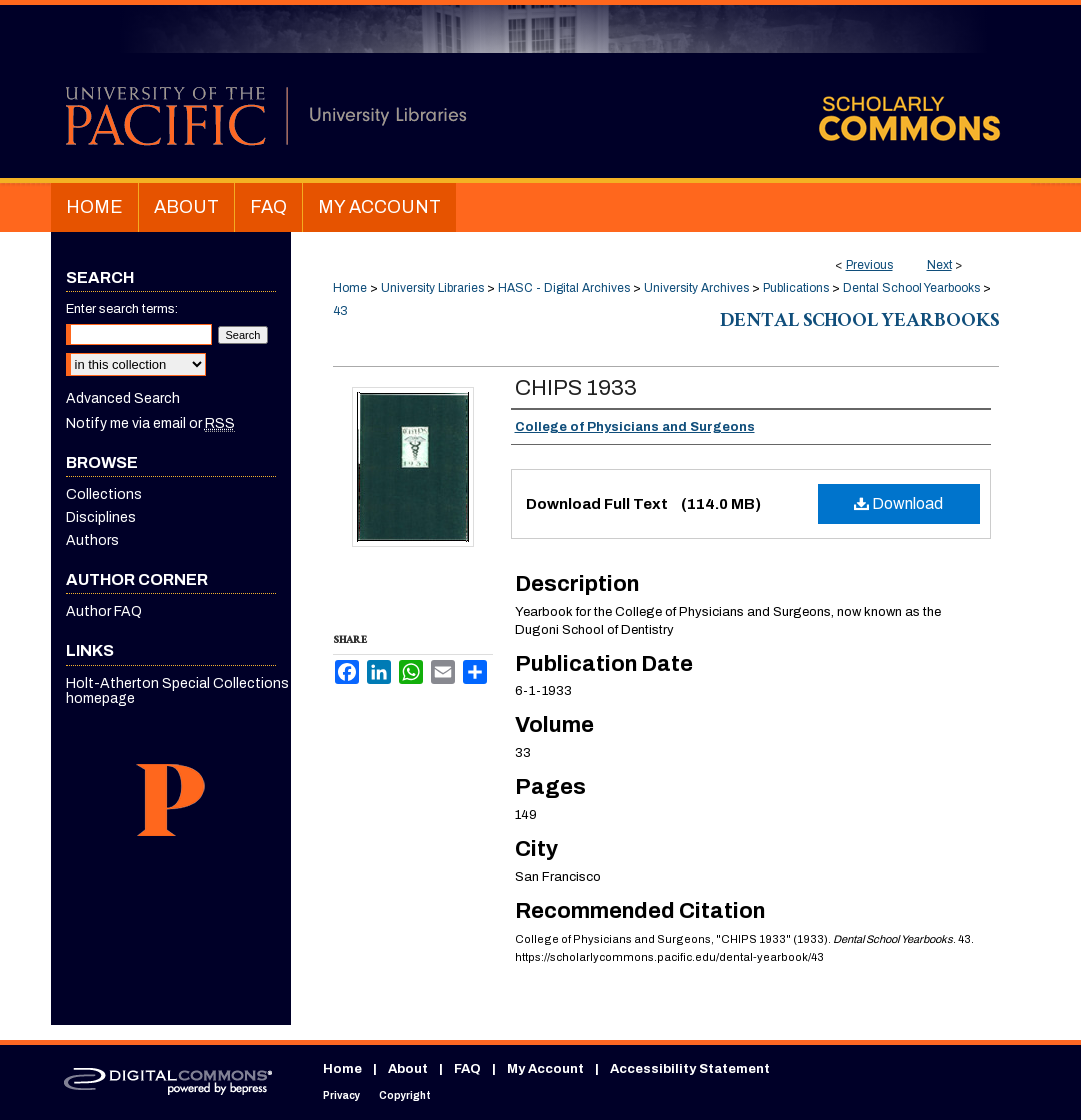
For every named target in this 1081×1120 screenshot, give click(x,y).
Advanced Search (123, 398)
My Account (545, 1069)
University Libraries (432, 288)
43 (340, 311)
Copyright (405, 1095)
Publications (796, 288)
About (408, 1069)
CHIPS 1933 (576, 388)
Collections (104, 494)
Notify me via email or (150, 423)
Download (898, 503)
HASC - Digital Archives (564, 288)
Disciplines (101, 517)
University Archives (696, 288)
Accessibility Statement (690, 1069)
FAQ (467, 1069)
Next (939, 265)
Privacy (341, 1095)
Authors (92, 540)
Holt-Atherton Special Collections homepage (177, 691)
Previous (869, 265)
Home (350, 288)
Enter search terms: (122, 309)
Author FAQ (104, 611)
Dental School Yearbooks (911, 288)
